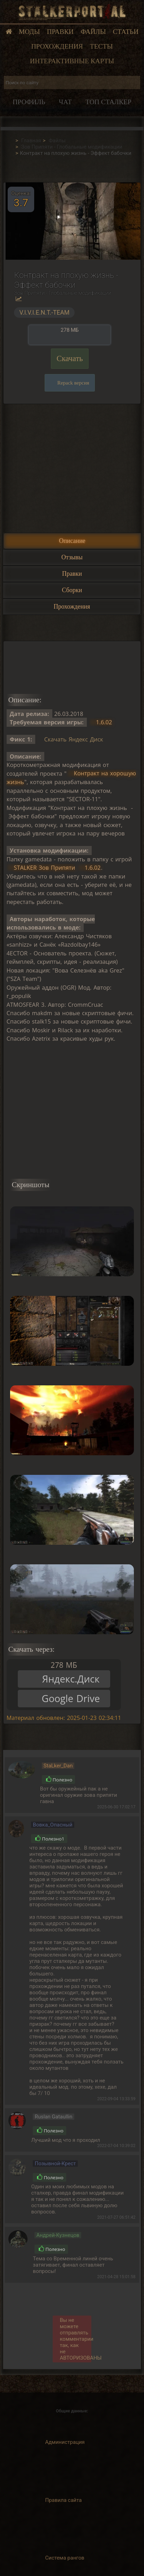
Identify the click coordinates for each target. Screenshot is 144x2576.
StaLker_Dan (58, 1766)
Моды (29, 31)
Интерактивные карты (72, 61)
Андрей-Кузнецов (57, 2235)
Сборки (72, 590)
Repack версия (73, 383)
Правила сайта (63, 2500)
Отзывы (72, 557)
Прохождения (57, 46)
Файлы (93, 31)
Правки (60, 31)
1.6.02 (104, 722)
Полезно (59, 1780)
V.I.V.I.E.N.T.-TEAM (44, 312)
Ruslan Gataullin (53, 2117)
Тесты (101, 46)
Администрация (65, 2442)
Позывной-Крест (55, 2163)
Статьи (126, 31)
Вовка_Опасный (52, 1825)
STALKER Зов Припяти (44, 867)
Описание (72, 540)
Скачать (69, 358)
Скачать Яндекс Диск (73, 739)
